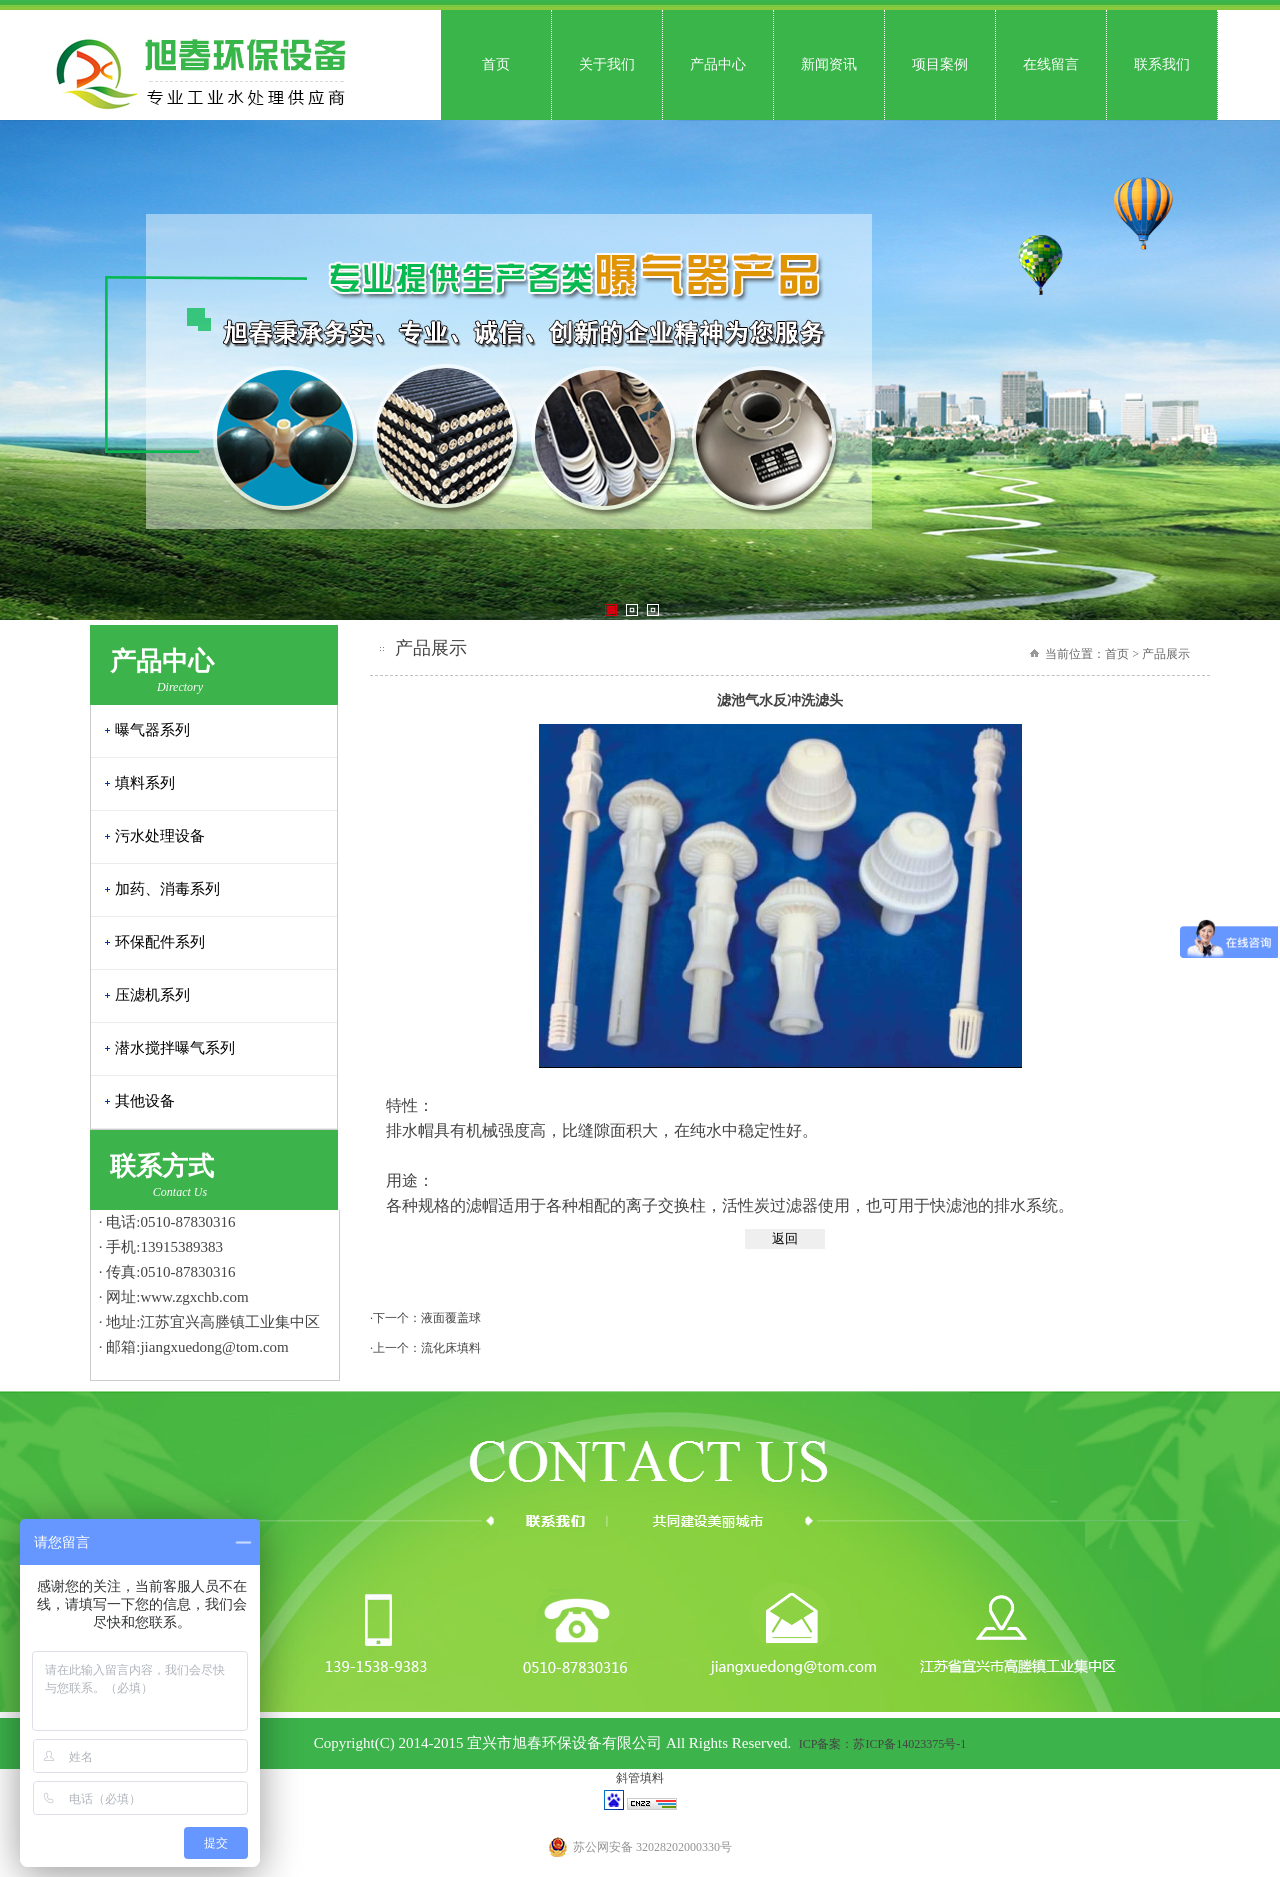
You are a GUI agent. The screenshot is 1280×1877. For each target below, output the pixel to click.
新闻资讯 (829, 64)
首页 (496, 64)
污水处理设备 (160, 836)
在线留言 (1051, 64)
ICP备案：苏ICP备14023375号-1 (882, 1744)
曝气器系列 (152, 730)
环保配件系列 (160, 942)
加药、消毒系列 (167, 889)
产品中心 (718, 64)
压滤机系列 (152, 995)
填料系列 (145, 783)
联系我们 (1162, 64)
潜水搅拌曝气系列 (175, 1048)
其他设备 (145, 1101)
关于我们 (607, 64)
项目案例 (940, 64)
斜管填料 (640, 1778)
